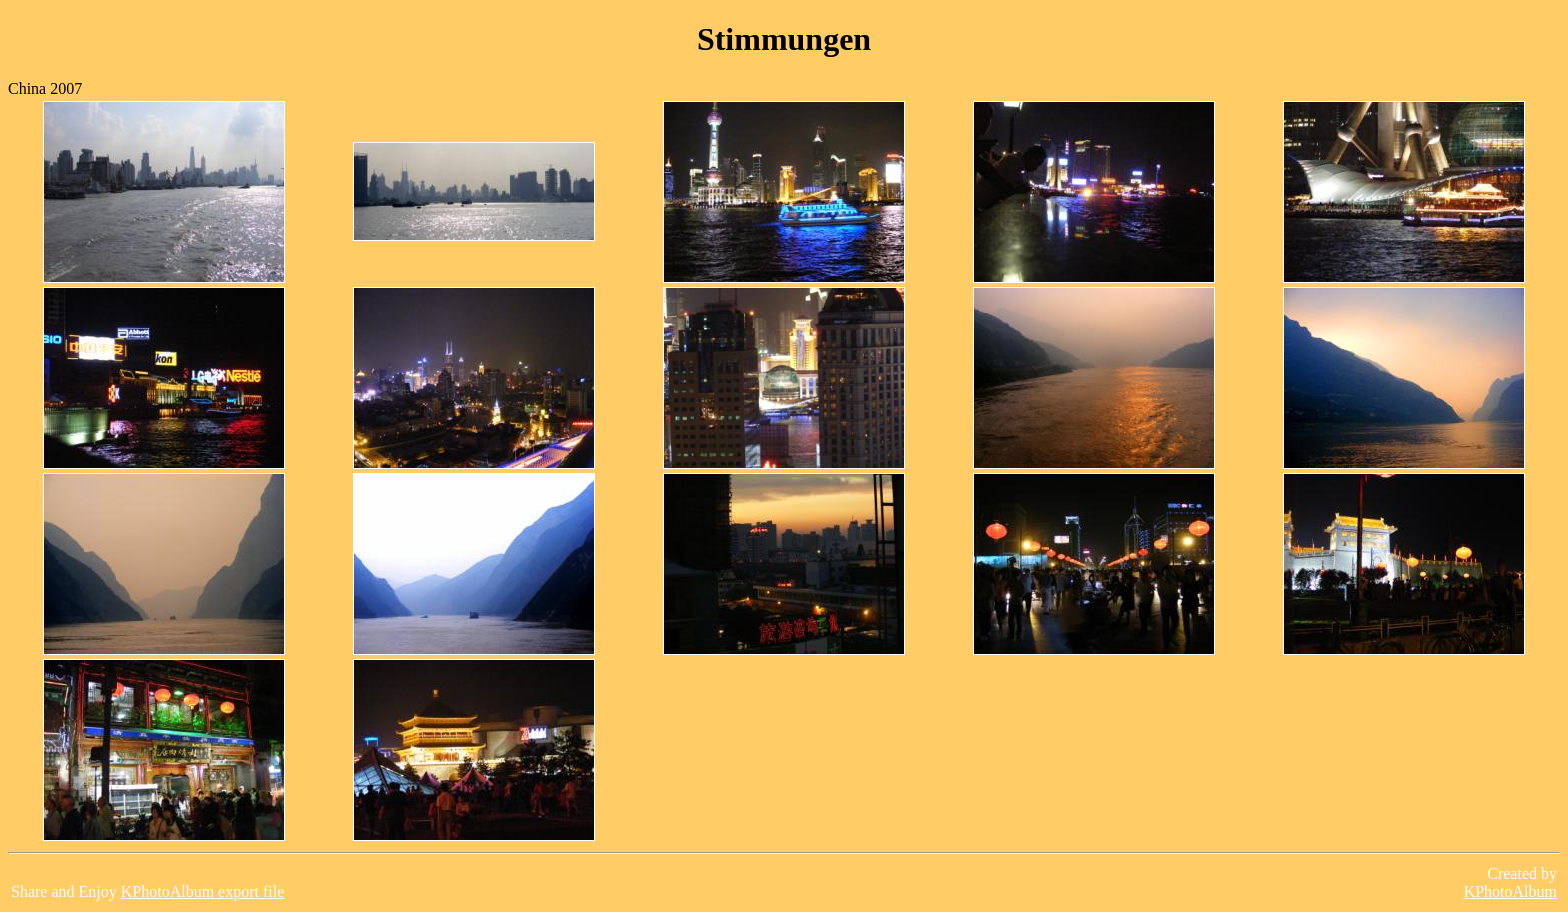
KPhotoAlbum (1510, 891)
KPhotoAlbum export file (203, 891)
